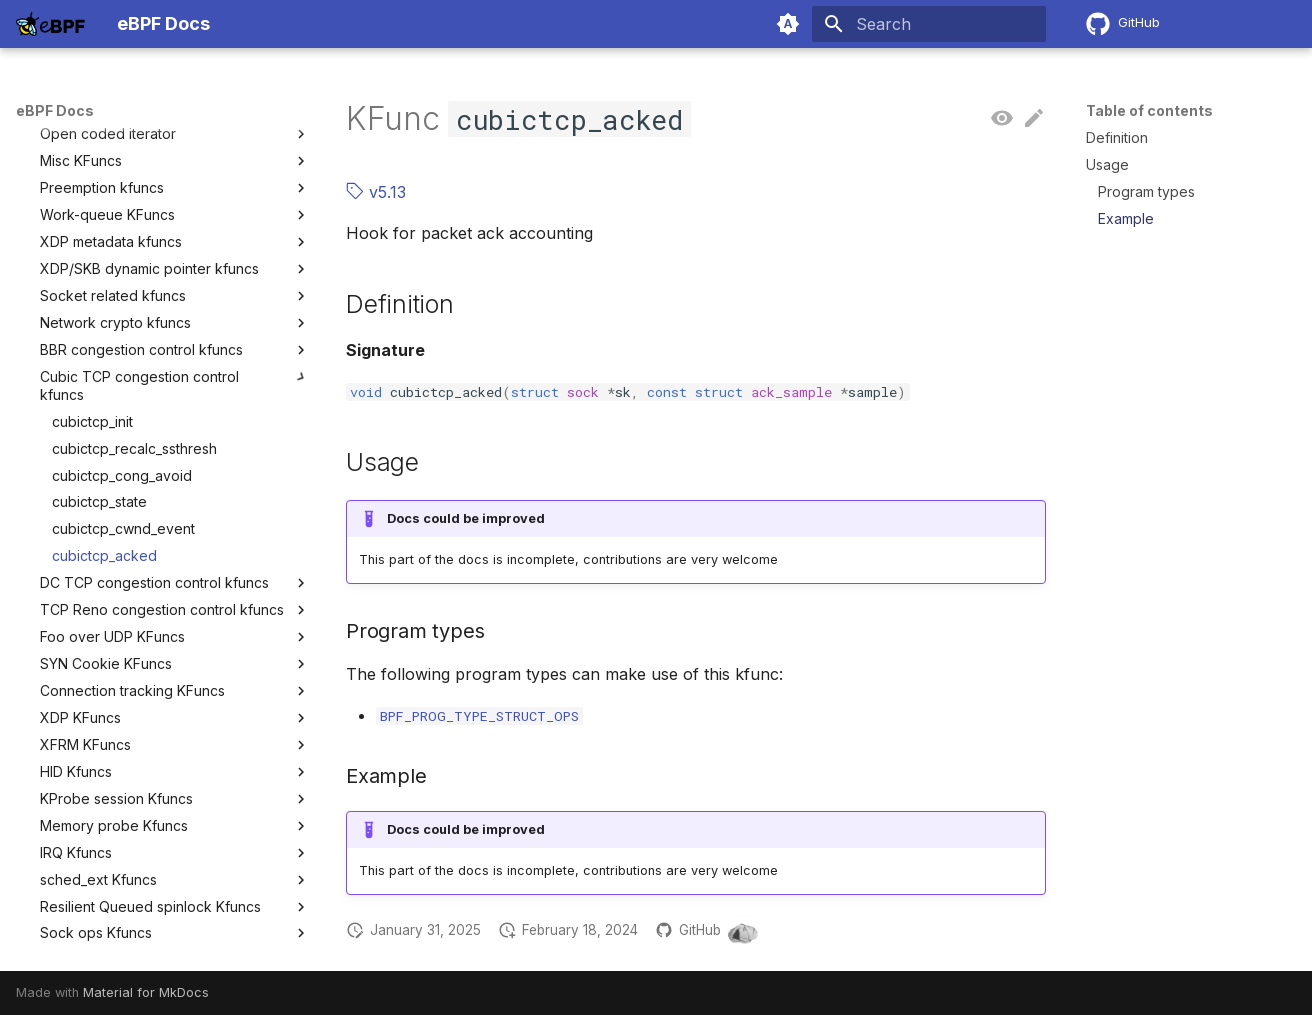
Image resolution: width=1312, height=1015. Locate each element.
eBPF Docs (55, 110)
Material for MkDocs (146, 992)
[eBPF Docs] (50, 24)
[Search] (929, 24)
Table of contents (1149, 110)
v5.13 (376, 192)
